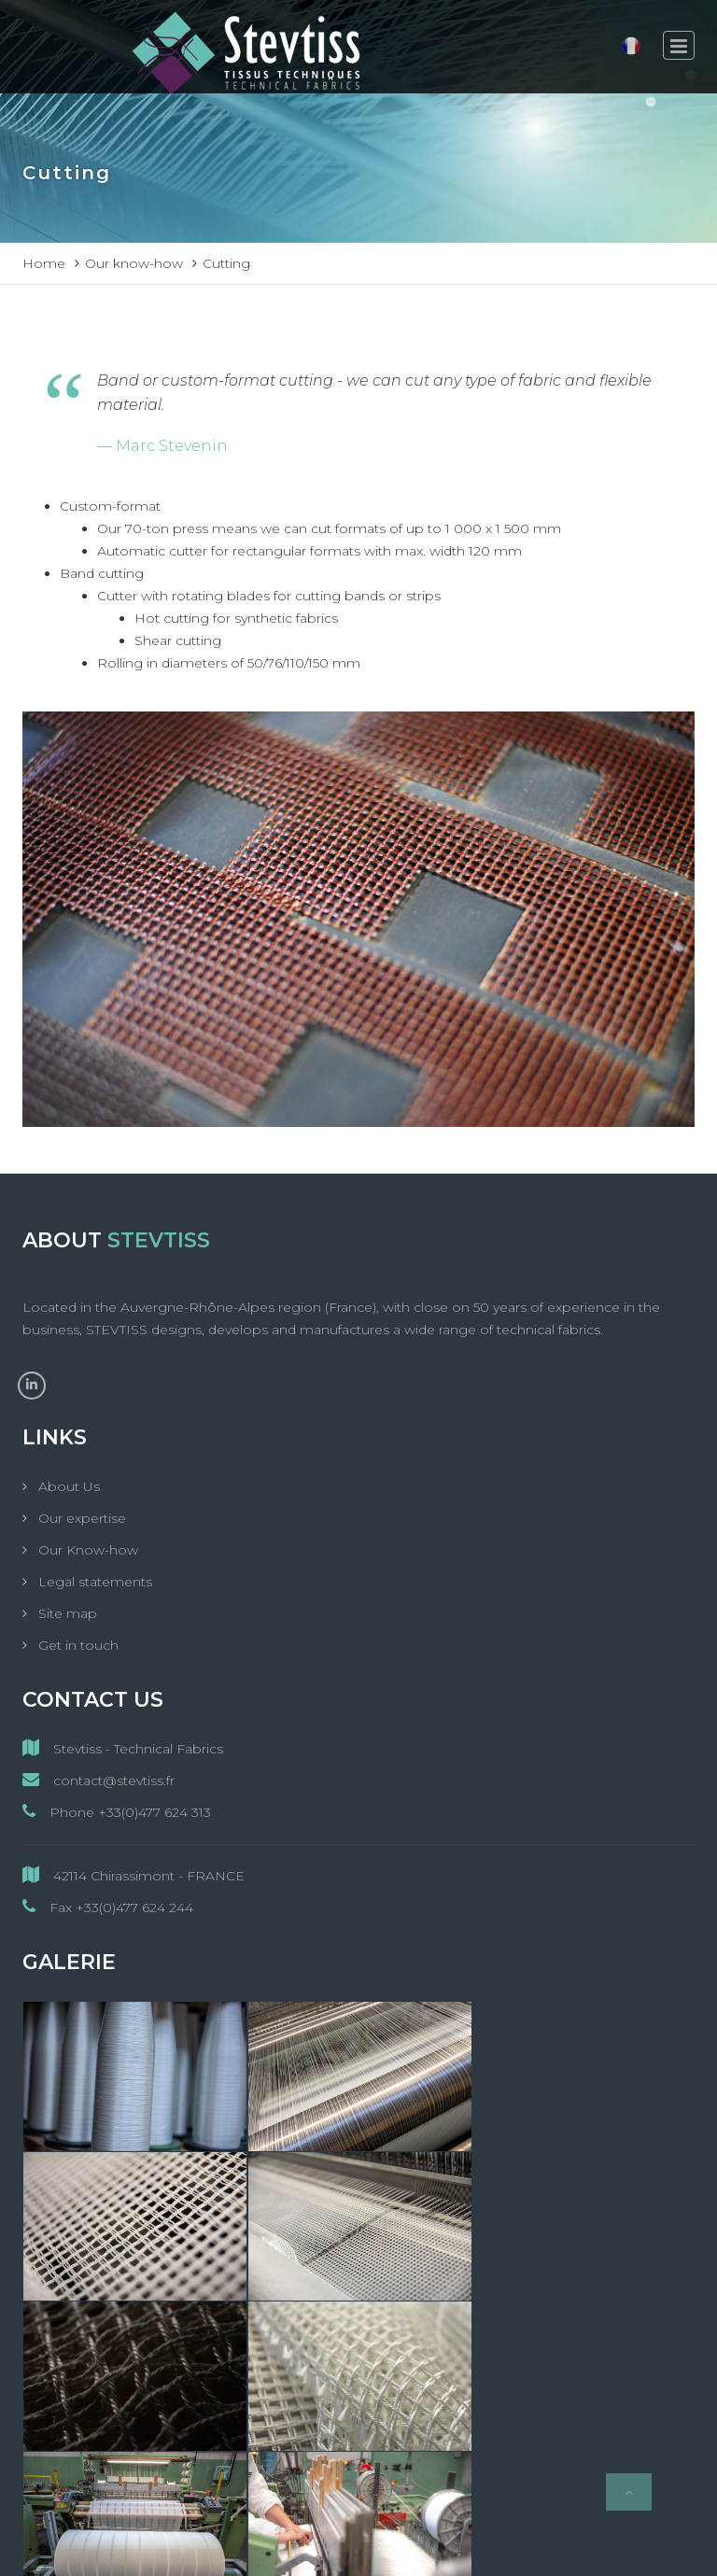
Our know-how (134, 263)
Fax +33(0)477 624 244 (107, 1907)
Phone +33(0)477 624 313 (116, 1812)
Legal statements (93, 1581)
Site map (66, 1613)
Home (43, 263)
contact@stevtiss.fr (98, 1780)
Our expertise (80, 1518)
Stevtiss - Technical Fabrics (122, 1748)
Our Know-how (86, 1549)
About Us (67, 1486)
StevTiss (278, 2546)
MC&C (530, 2546)
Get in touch (77, 1645)
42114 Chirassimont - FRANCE (133, 1875)
